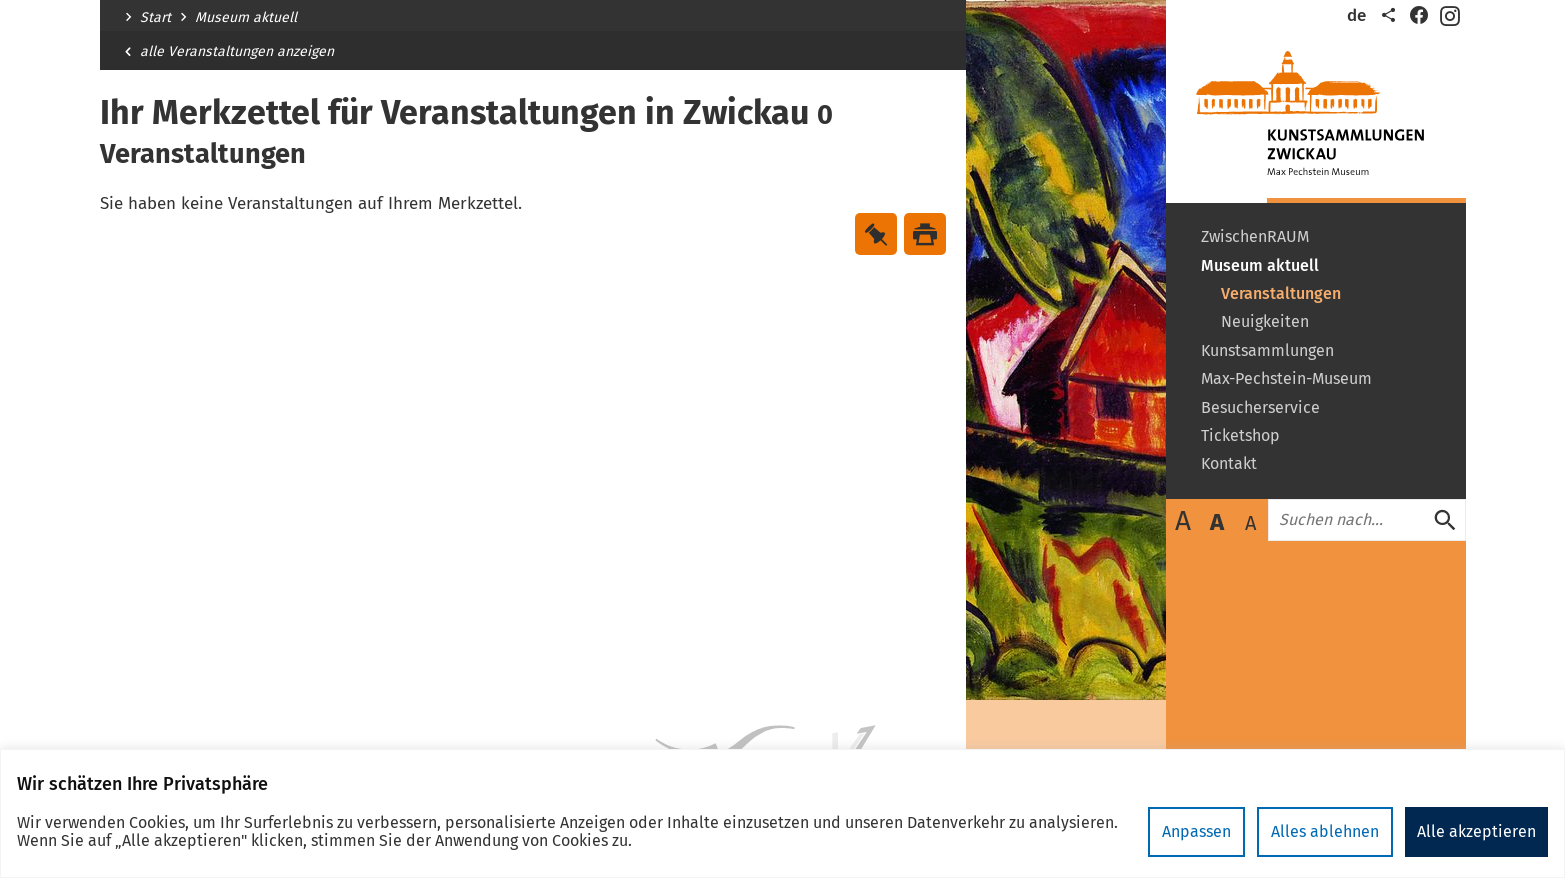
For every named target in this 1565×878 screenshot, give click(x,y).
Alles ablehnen (1325, 831)
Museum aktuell (246, 18)
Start (155, 18)
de (1356, 15)
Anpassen (1196, 831)
